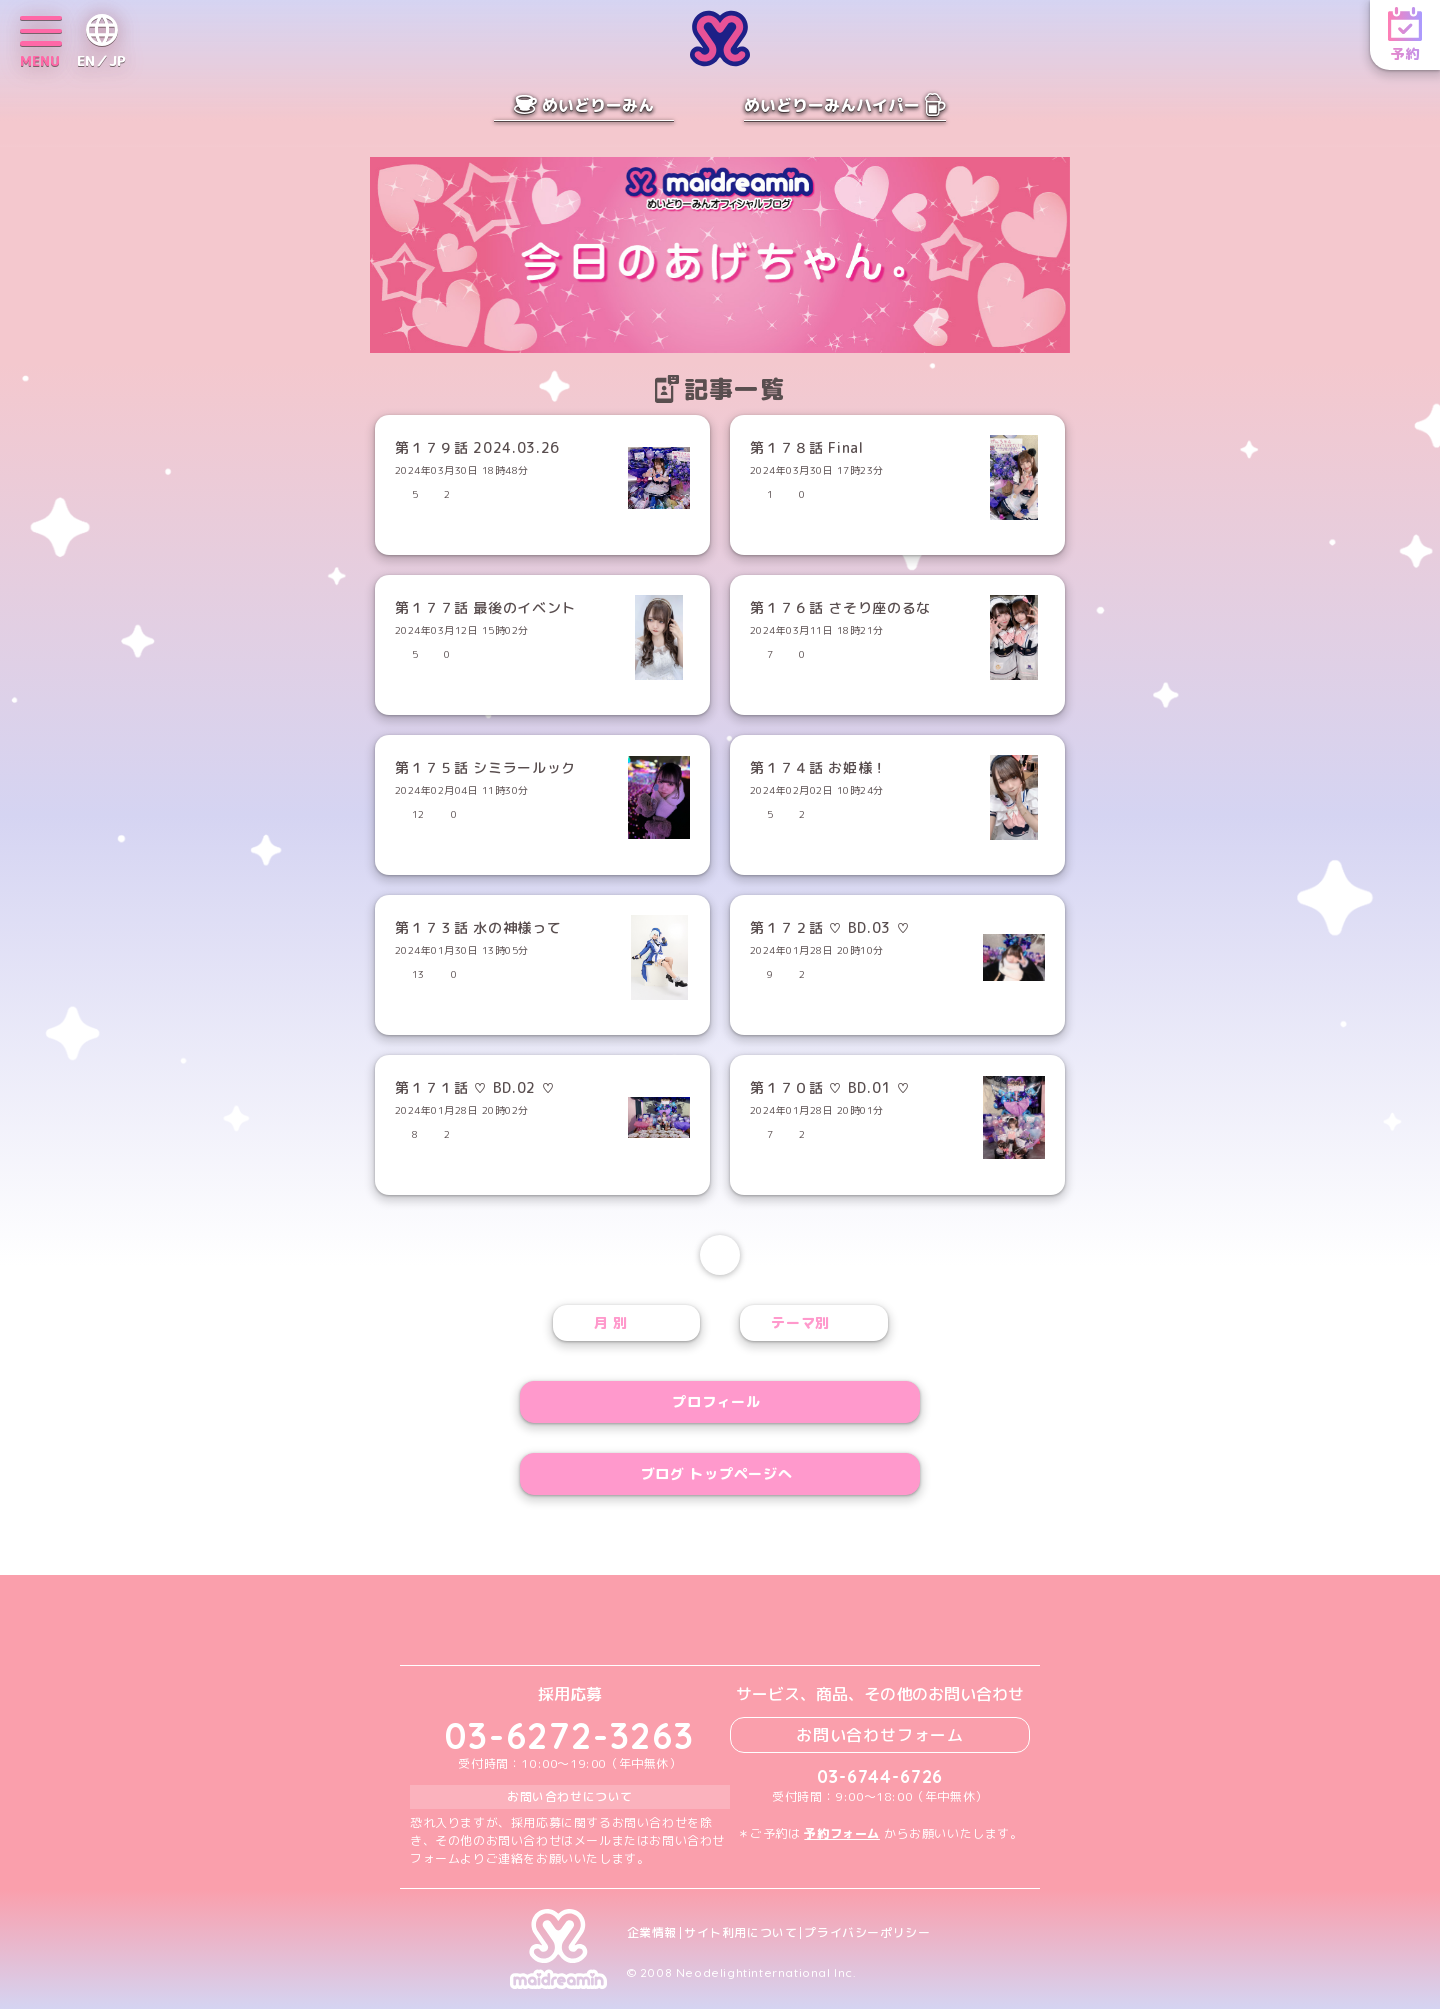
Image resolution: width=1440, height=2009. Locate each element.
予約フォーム (842, 1833)
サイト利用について (740, 1933)
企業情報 (652, 1933)
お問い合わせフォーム (880, 1735)
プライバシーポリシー (867, 1933)
